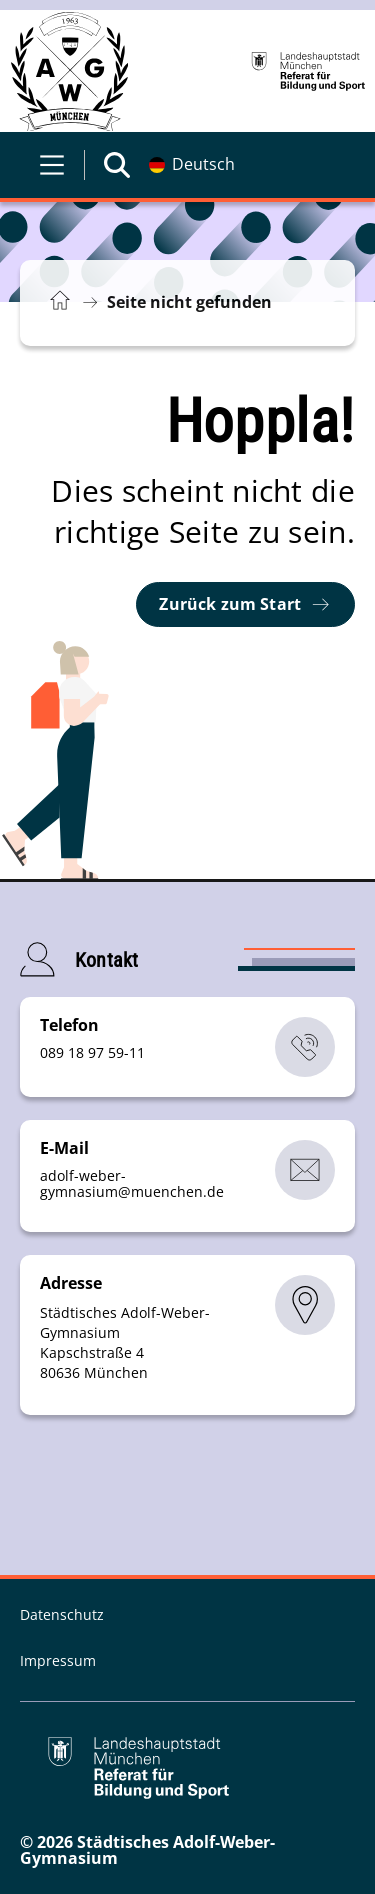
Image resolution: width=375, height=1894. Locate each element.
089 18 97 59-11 (92, 1052)
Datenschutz (62, 1614)
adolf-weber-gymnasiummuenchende (132, 1183)
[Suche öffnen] (117, 165)
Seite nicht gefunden (189, 302)
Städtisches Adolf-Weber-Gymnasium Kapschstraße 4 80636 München (125, 1342)
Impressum (58, 1660)
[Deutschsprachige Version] (192, 165)
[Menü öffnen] (52, 165)
